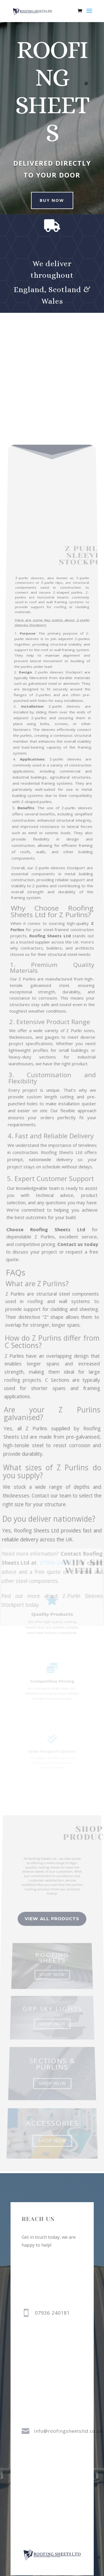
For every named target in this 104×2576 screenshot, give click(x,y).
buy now (49, 200)
